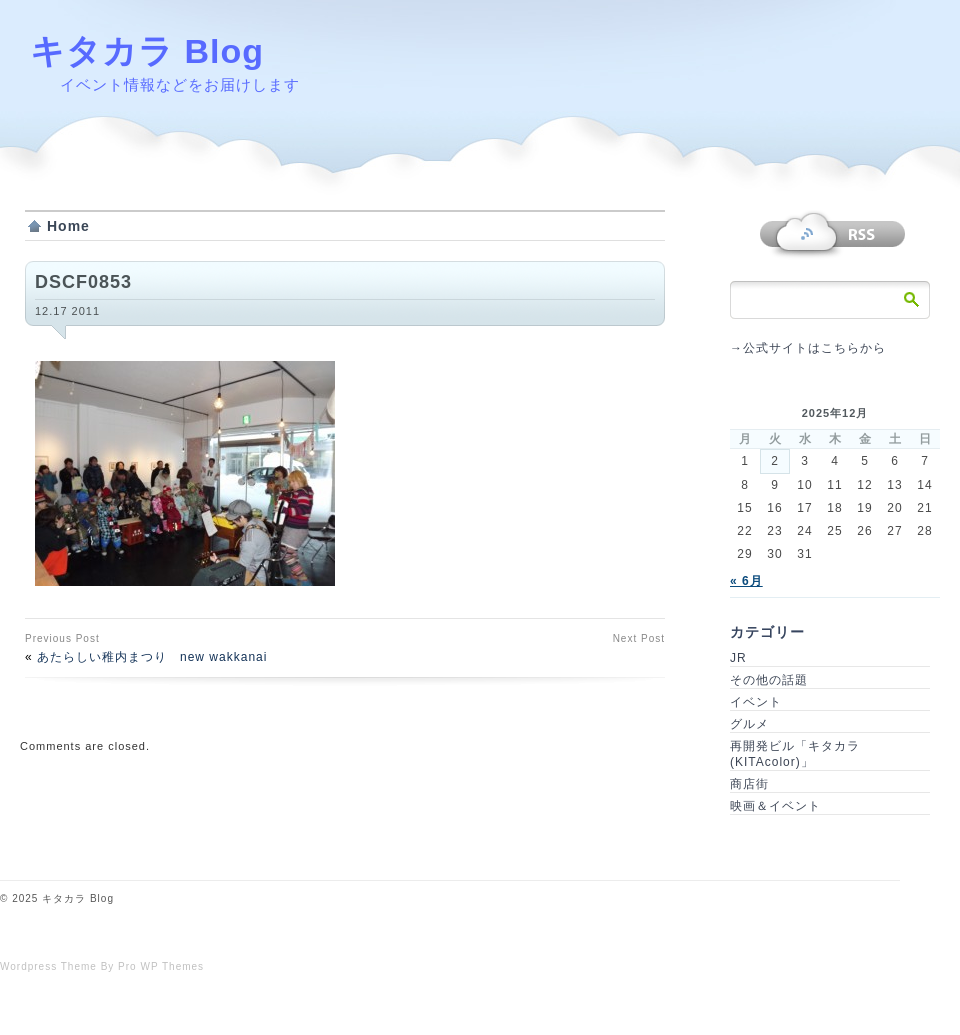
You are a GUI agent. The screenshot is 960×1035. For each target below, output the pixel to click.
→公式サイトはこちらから (808, 348)
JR (738, 658)
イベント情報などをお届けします (180, 84)
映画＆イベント (775, 806)
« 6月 (746, 581)
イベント (756, 702)
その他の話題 (769, 680)
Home (68, 226)
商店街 (749, 784)
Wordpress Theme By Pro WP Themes (102, 966)
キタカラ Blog (147, 51)
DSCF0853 (83, 282)
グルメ (749, 724)
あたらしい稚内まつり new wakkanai (152, 657)
